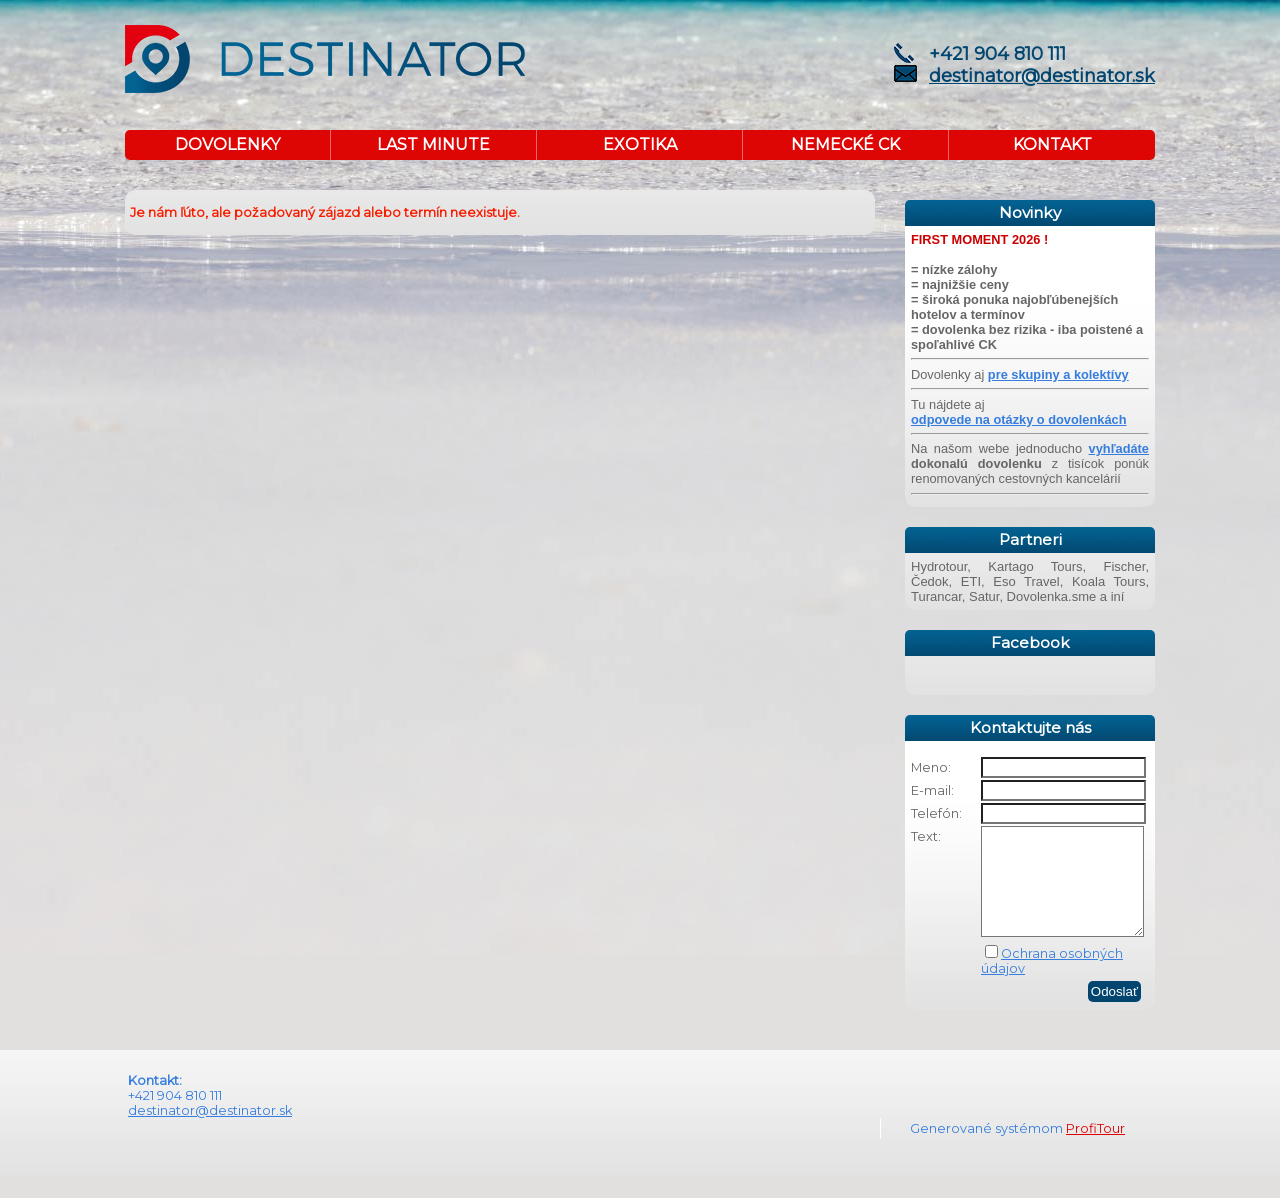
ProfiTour (1095, 1149)
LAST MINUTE (433, 144)
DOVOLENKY (227, 144)
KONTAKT (1052, 144)
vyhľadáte (1119, 448)
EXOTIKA (640, 144)
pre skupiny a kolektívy (1058, 374)
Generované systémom (988, 1149)
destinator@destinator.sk (1042, 76)
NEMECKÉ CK (845, 144)
